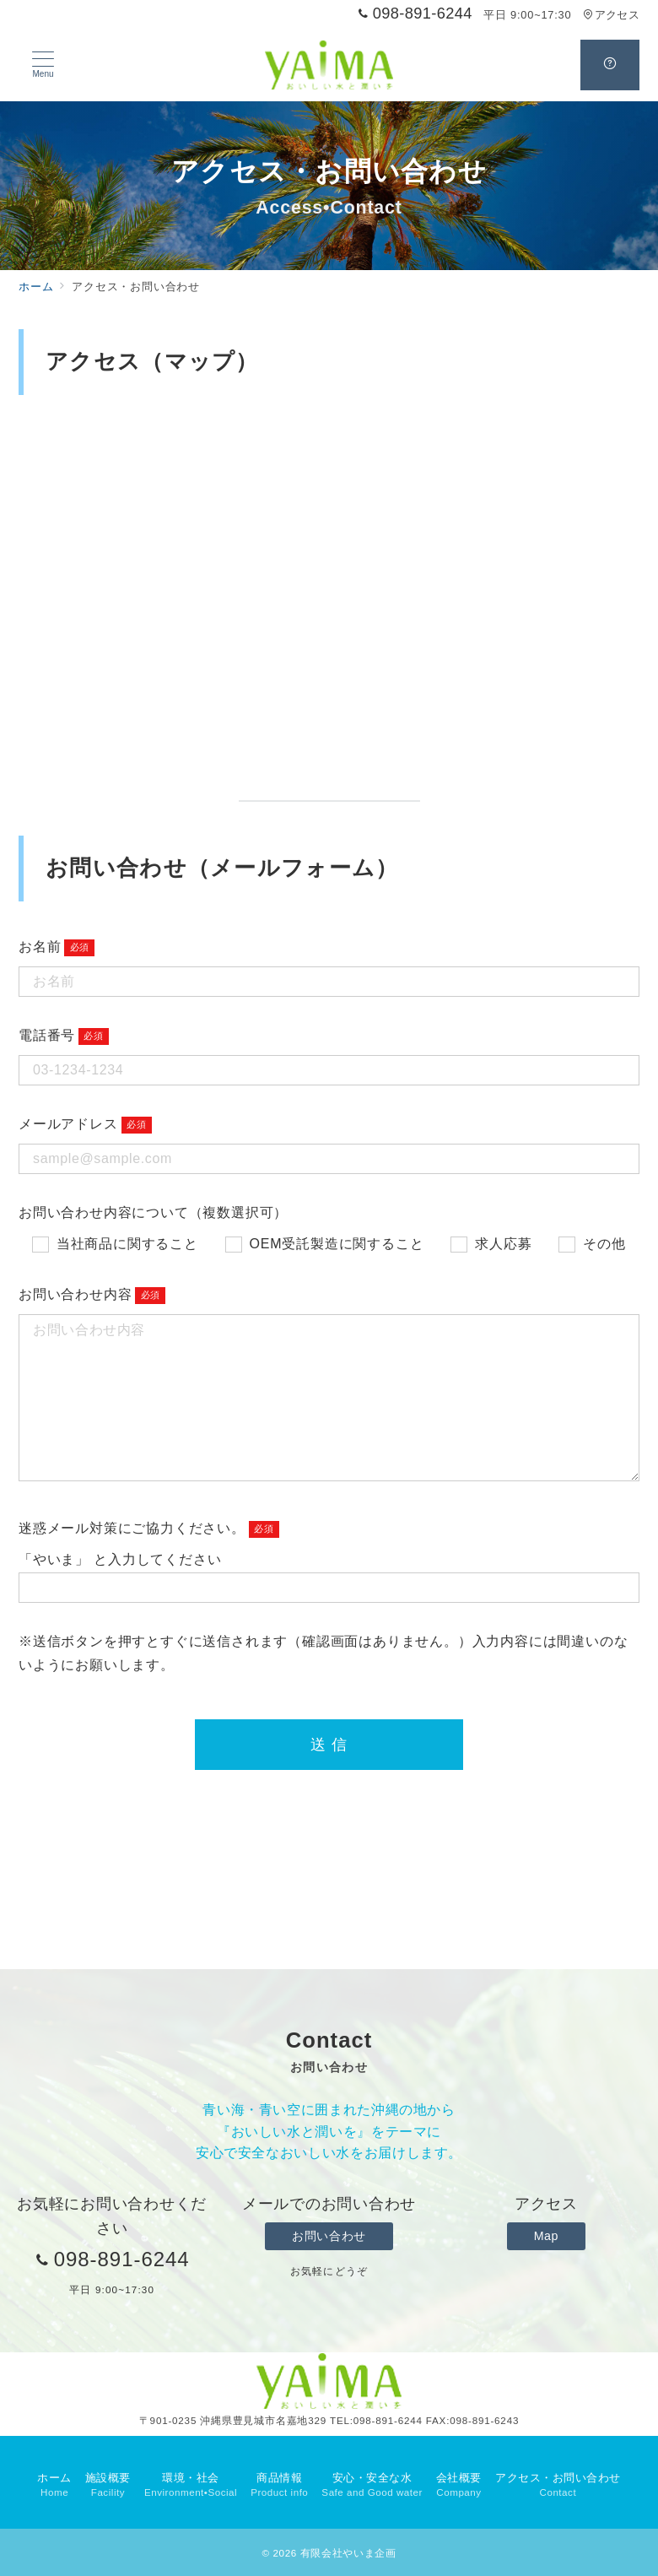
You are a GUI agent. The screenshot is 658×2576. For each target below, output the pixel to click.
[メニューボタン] (43, 64)
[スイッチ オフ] (609, 65)
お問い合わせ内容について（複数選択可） (153, 1212)
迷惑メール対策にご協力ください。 (132, 1528)
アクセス (611, 14)
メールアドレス (68, 1124)
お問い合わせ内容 (75, 1294)
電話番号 (47, 1035)
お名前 (40, 946)
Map (546, 2236)
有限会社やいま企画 (348, 2552)
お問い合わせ (328, 2236)
